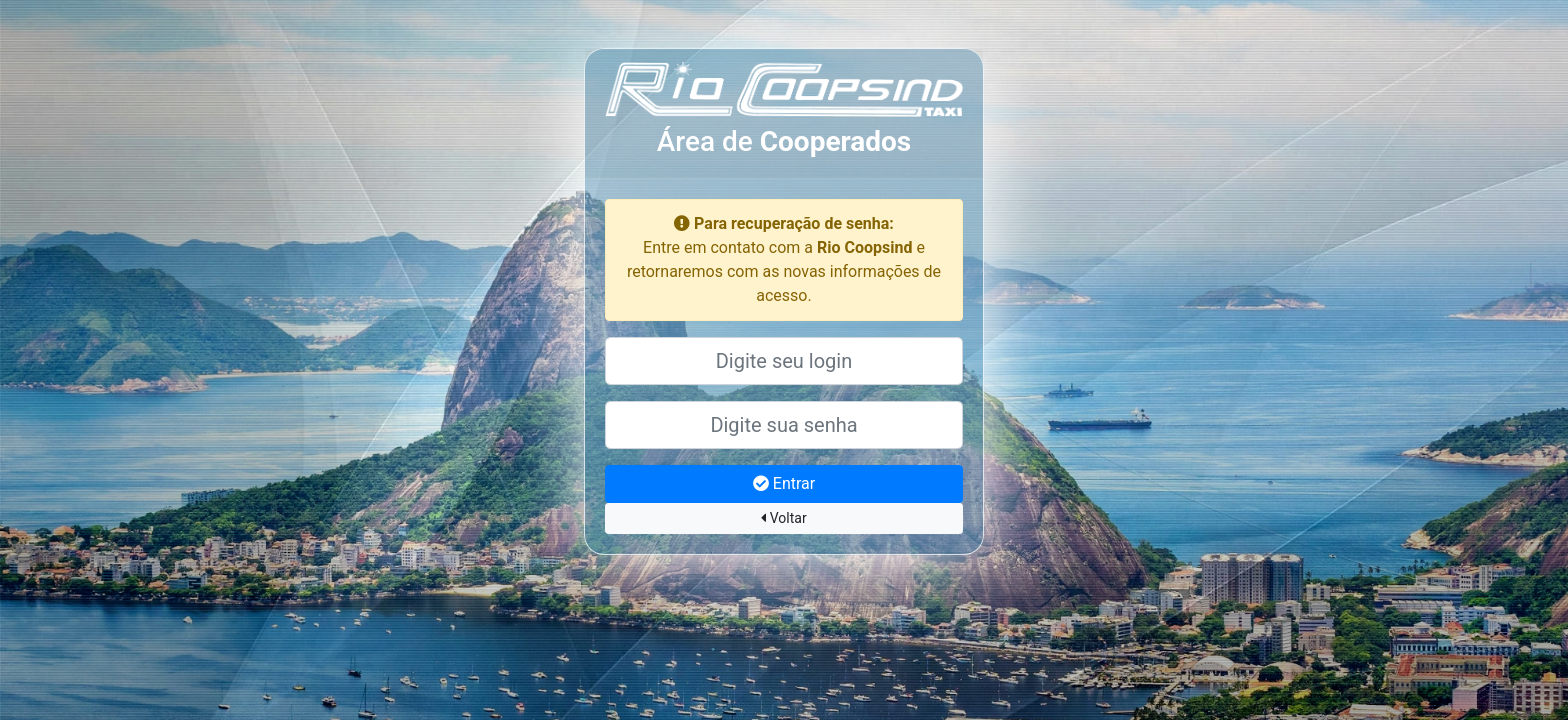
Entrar (784, 483)
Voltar (783, 518)
